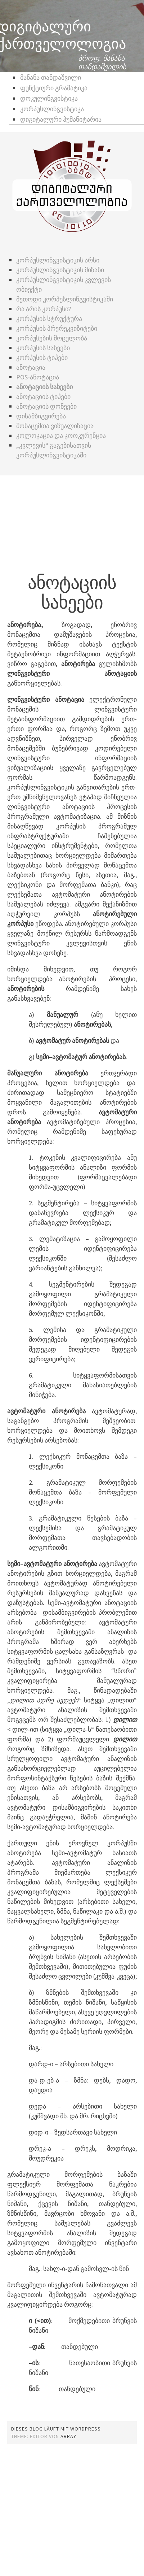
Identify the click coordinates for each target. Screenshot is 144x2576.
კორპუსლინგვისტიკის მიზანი (60, 270)
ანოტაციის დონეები (46, 406)
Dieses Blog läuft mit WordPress (56, 2428)
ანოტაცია (30, 367)
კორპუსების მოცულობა (51, 338)
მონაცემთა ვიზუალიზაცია (55, 426)
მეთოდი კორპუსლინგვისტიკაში (64, 299)
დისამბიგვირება (41, 416)
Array (68, 2436)
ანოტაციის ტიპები (43, 396)
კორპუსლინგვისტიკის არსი (57, 260)
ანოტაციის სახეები (44, 387)
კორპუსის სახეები (43, 348)
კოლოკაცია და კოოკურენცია (61, 435)
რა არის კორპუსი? (44, 309)
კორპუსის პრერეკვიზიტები (56, 328)
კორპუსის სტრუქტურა (49, 318)
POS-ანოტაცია (37, 377)
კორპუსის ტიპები (42, 357)
